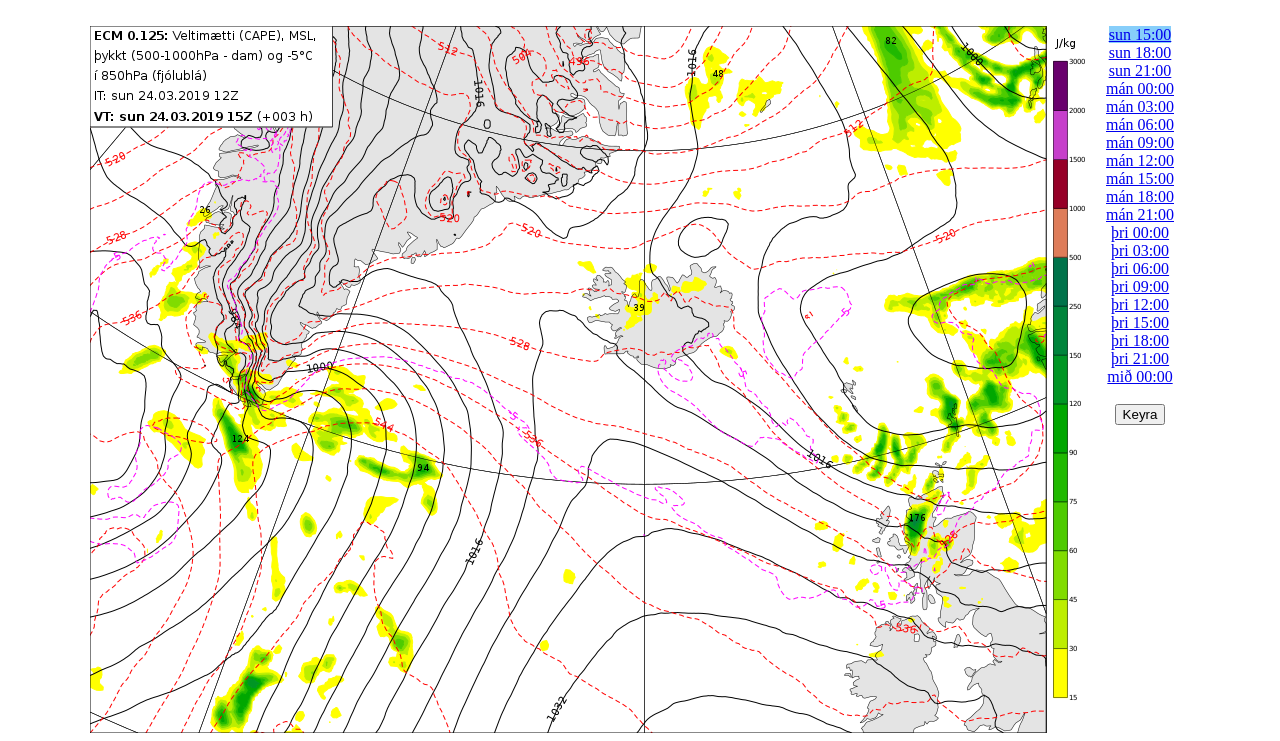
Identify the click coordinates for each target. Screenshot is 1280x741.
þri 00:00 (1140, 232)
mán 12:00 (1140, 160)
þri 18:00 (1140, 340)
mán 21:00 (1140, 214)
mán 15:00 (1140, 178)
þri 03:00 (1140, 250)
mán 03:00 (1140, 106)
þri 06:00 (1140, 268)
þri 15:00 (1140, 322)
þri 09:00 (1140, 286)
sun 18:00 (1140, 52)
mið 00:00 (1139, 376)
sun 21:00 (1140, 70)
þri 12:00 (1140, 304)
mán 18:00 (1140, 196)
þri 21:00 (1140, 358)
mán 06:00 (1140, 124)
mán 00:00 (1140, 88)
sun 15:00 (1140, 34)
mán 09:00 (1140, 142)
